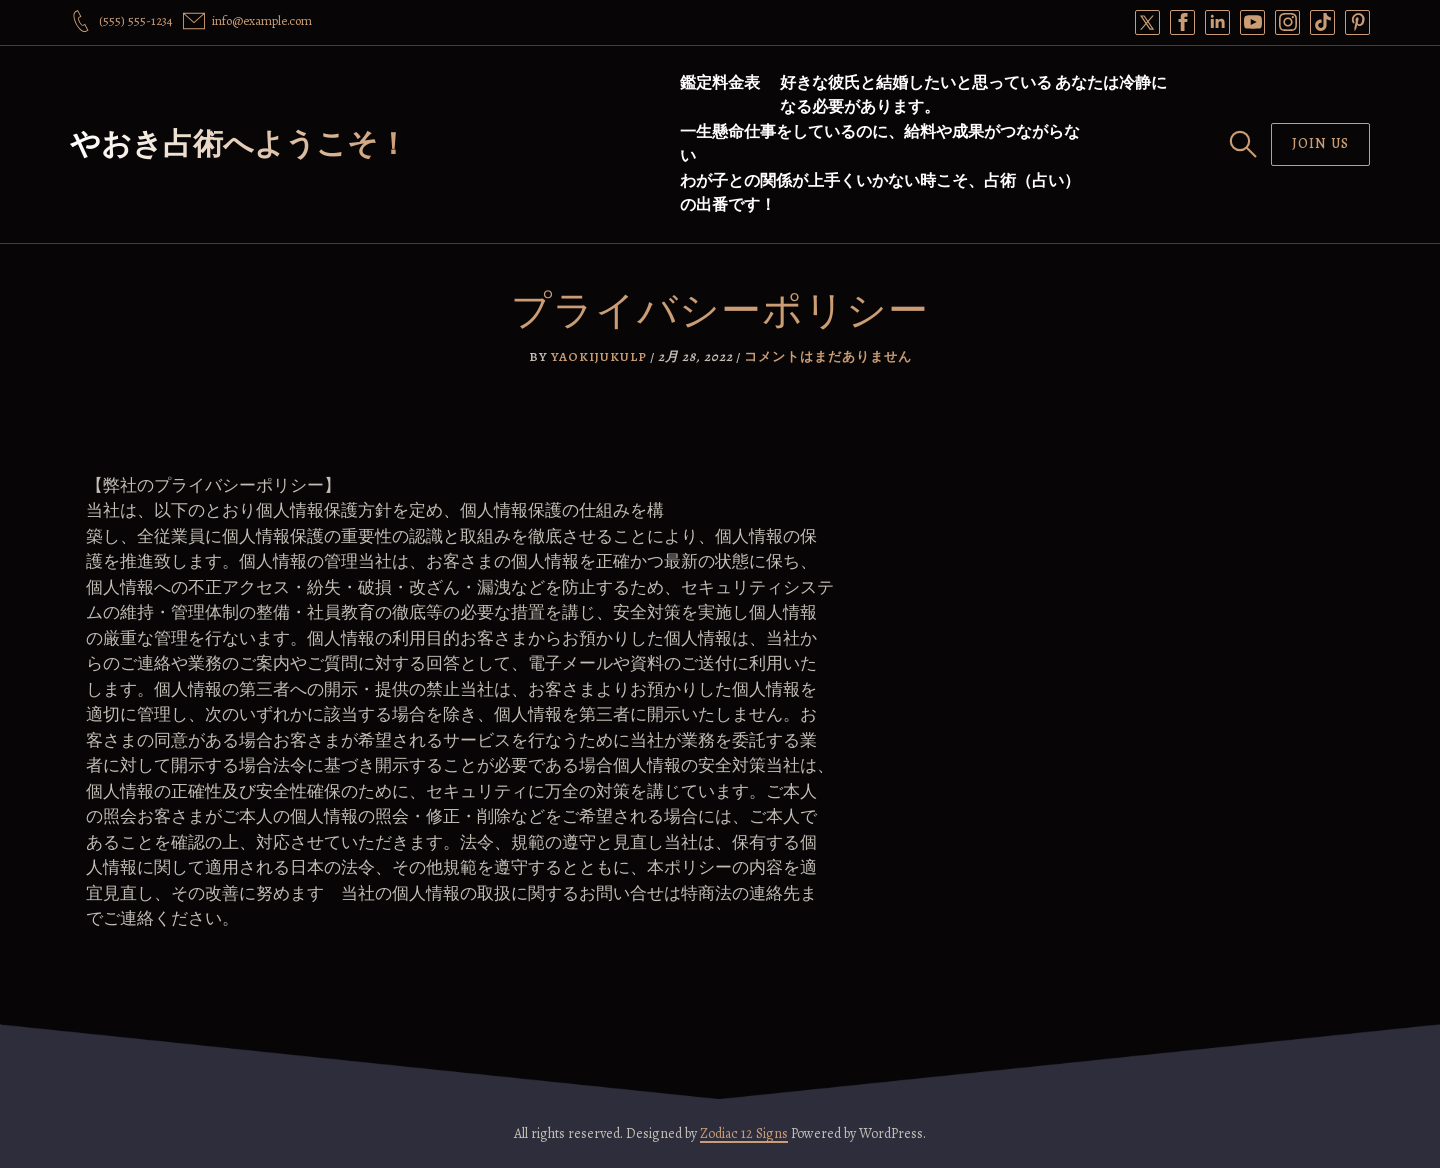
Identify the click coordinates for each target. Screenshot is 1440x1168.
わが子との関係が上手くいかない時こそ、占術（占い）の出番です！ (880, 193)
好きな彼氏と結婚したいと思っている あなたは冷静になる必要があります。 (973, 95)
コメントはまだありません (828, 356)
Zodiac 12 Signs (744, 1133)
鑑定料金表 (720, 83)
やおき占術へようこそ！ (239, 144)
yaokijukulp (599, 356)
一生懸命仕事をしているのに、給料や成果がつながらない (880, 144)
